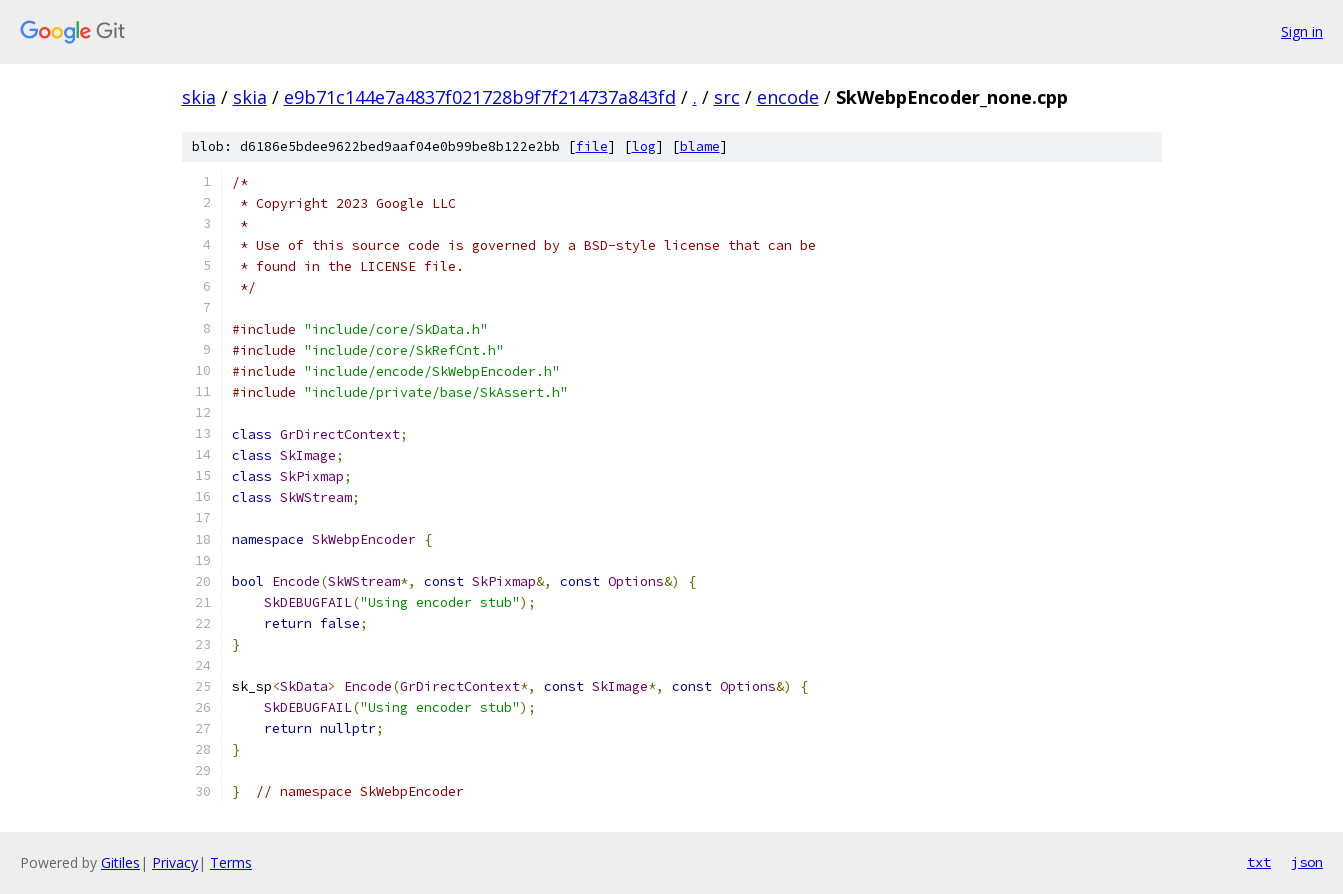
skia (199, 97)
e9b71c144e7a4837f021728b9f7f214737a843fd (480, 97)
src (727, 97)
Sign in (1302, 31)
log (644, 146)
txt (1259, 862)
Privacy (175, 862)
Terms (231, 862)
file (592, 146)
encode (788, 97)
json (1307, 862)
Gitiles (120, 862)
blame (700, 146)
